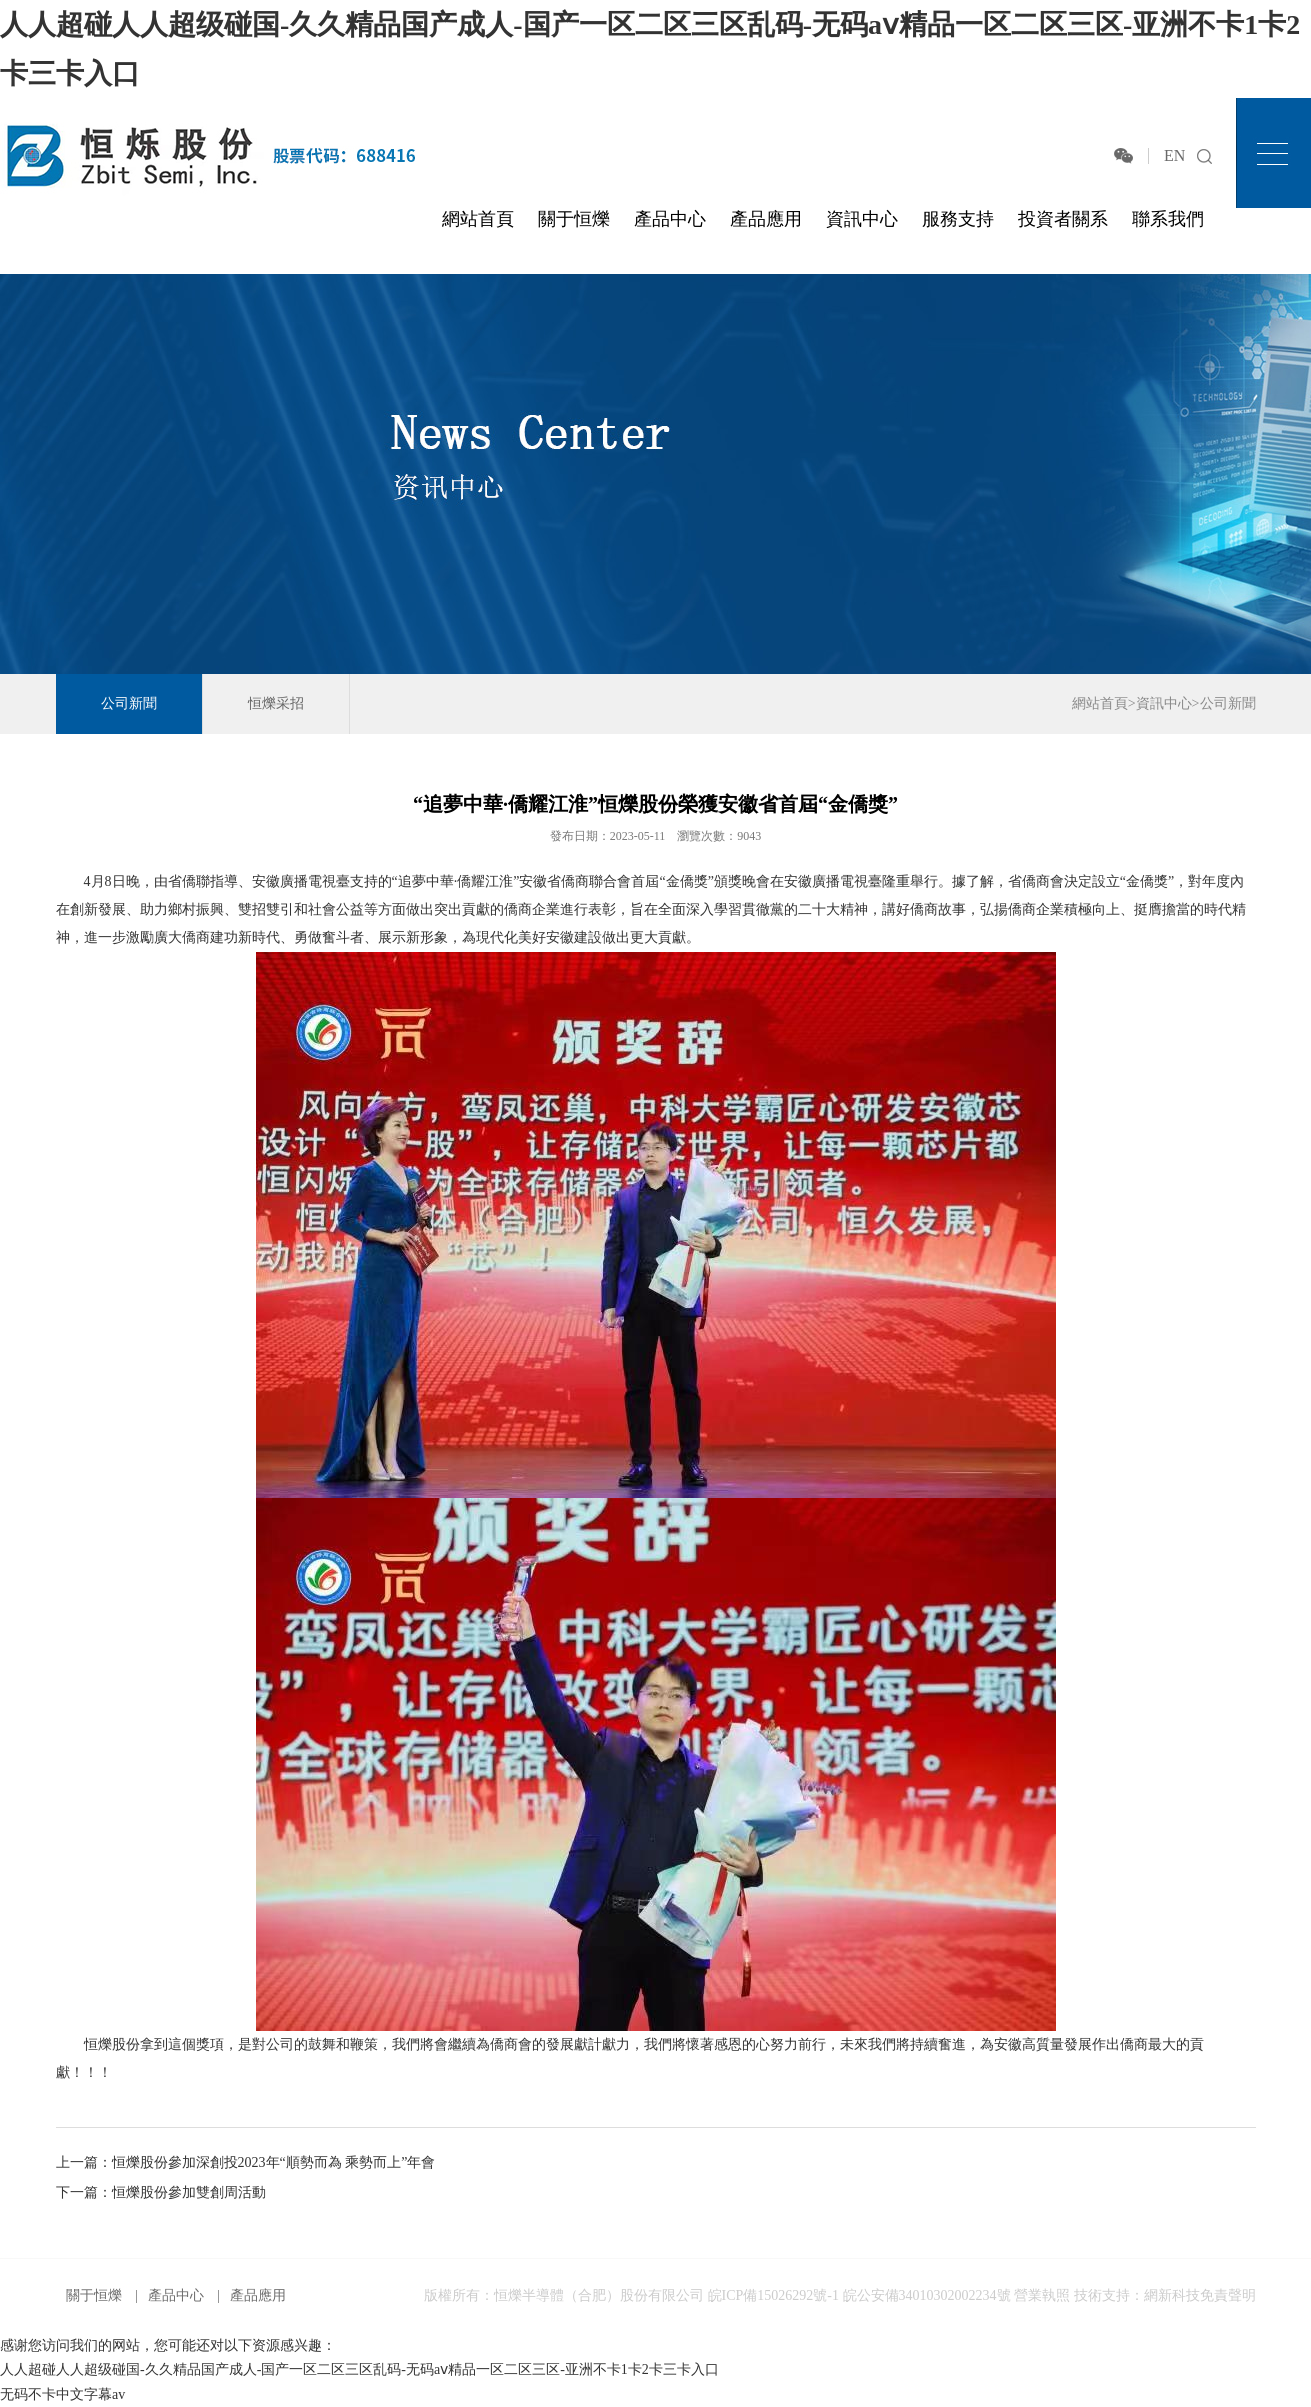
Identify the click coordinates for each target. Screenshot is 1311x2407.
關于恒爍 (574, 219)
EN (1174, 155)
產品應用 (766, 219)
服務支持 (958, 219)
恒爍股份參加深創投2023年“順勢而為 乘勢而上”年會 (274, 2162)
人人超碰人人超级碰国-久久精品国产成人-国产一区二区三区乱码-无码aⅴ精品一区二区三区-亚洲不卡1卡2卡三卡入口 (359, 2369)
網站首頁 (478, 219)
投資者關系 (1063, 219)
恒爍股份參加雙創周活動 (189, 2192)
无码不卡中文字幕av (62, 2394)
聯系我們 (1168, 219)
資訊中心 (862, 219)
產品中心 (670, 219)
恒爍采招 (276, 703)
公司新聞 (129, 703)
